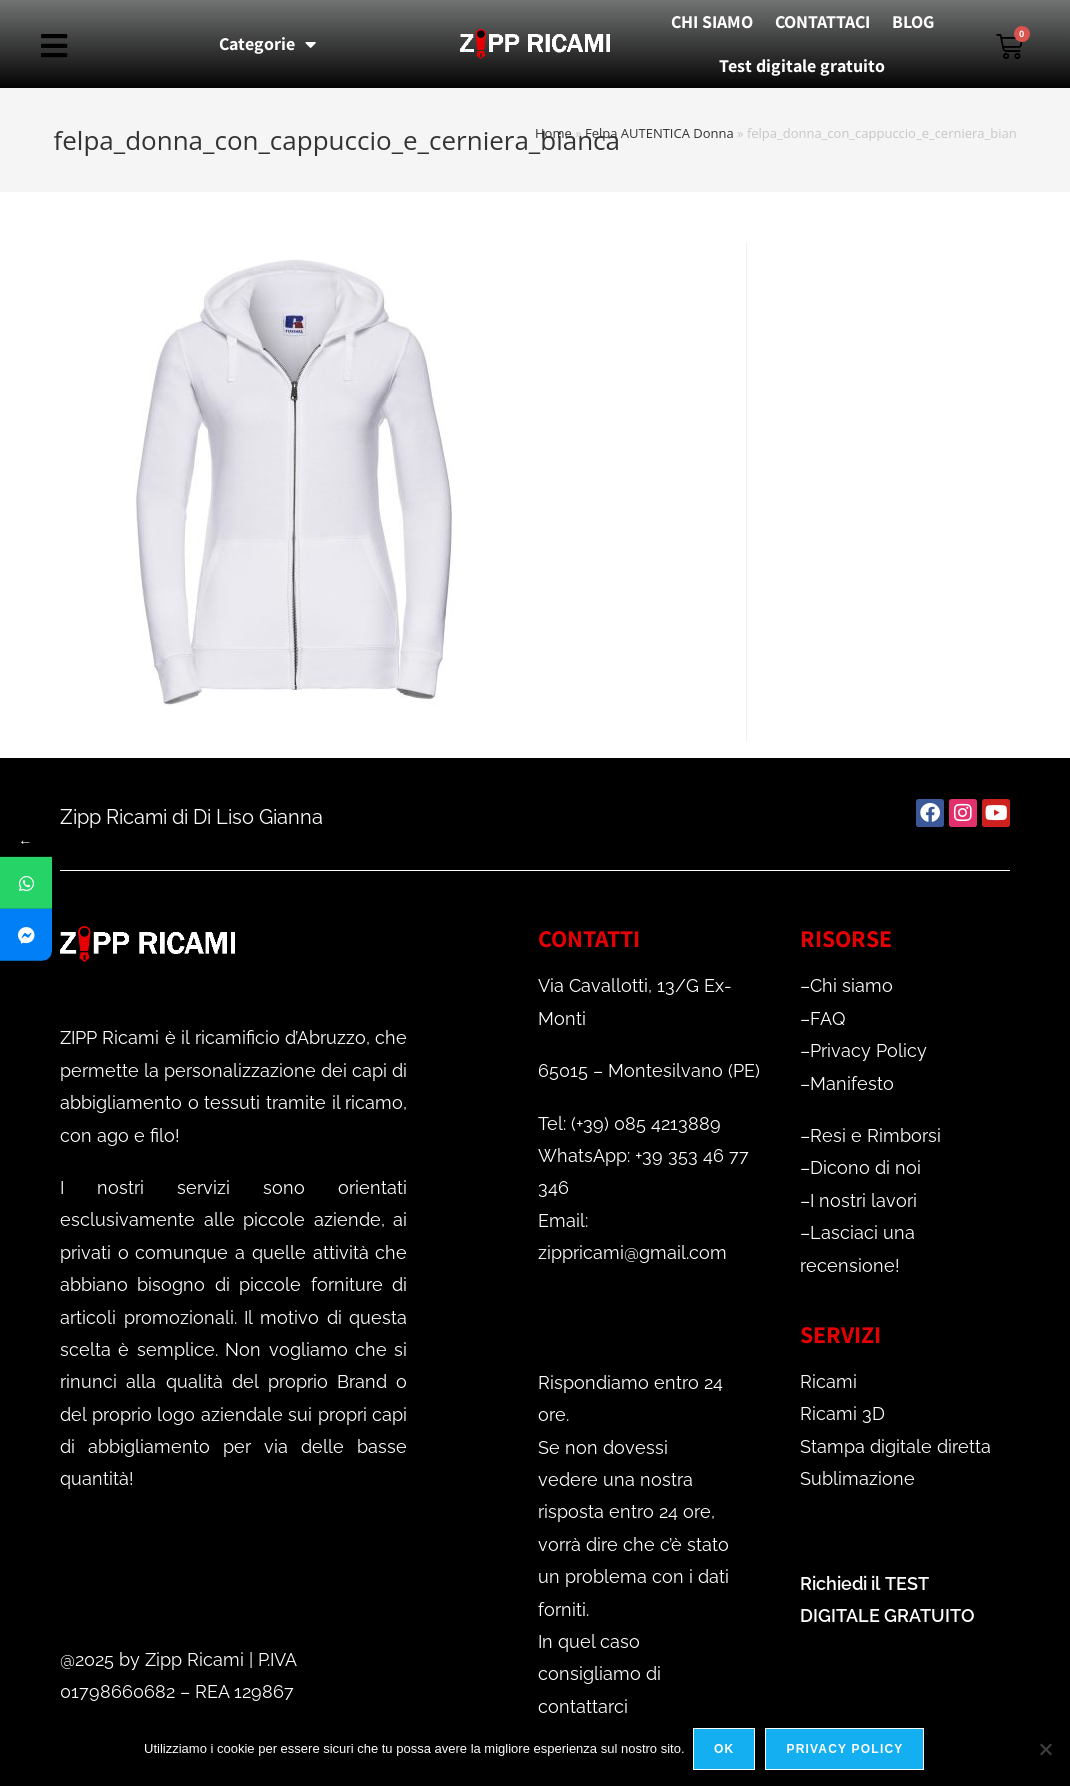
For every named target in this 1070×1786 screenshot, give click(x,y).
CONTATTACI (822, 21)
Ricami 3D (842, 1413)
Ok (726, 1750)
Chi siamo (851, 985)
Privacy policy (846, 1750)
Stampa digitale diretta (895, 1446)
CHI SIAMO (712, 21)
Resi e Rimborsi (875, 1135)
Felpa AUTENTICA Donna (659, 133)
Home (553, 133)
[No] (1045, 1750)
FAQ (827, 1018)
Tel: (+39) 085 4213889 (629, 1123)
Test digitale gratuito (802, 65)
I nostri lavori (863, 1200)
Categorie (267, 44)
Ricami (828, 1381)
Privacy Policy (868, 1050)
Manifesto (852, 1083)
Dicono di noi (865, 1167)
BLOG (913, 21)
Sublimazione (857, 1478)
